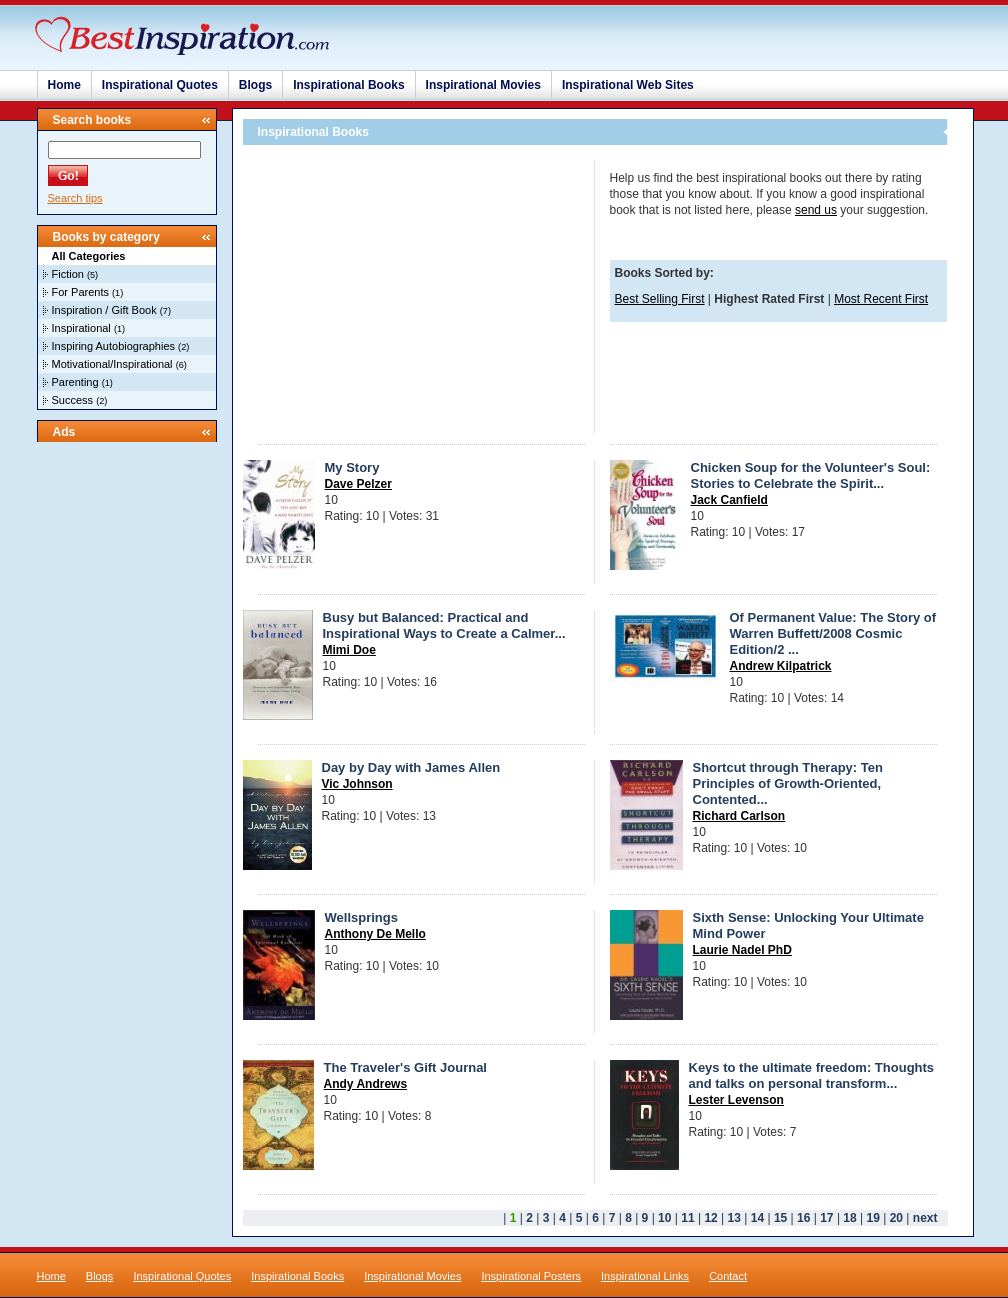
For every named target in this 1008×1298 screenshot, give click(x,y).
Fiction (68, 274)
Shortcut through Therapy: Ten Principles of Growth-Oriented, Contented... (788, 783)
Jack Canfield (729, 500)
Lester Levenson (736, 1100)
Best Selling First (660, 299)
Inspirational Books (348, 85)
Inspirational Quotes (160, 85)
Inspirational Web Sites (628, 85)
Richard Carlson (739, 816)
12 (710, 1218)
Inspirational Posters (531, 1276)
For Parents (80, 292)
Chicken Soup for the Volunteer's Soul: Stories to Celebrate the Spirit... (811, 475)
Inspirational (81, 328)
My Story (352, 467)
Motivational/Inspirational (112, 364)
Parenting (75, 382)
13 (734, 1218)
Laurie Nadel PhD (742, 950)
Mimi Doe (349, 650)
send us (816, 210)
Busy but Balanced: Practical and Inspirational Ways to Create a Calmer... (444, 625)
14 (757, 1218)
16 (803, 1218)
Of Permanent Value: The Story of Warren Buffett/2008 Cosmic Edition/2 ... (833, 633)
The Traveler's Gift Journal (405, 1067)
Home (64, 85)
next (925, 1218)
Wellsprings (361, 917)
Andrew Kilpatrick (781, 666)
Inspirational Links (645, 1276)
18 (849, 1218)
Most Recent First (881, 299)
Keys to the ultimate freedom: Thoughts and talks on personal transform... (812, 1075)
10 (664, 1218)
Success (73, 400)
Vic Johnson (357, 784)
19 (873, 1218)
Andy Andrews (366, 1084)
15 (780, 1218)
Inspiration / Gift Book (104, 310)
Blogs (255, 85)
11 (687, 1218)
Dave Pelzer (358, 484)
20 (896, 1218)
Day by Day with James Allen (411, 767)
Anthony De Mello (375, 934)
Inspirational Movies (483, 85)
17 (826, 1218)
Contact (728, 1276)
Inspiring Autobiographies (114, 346)
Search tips (75, 198)
